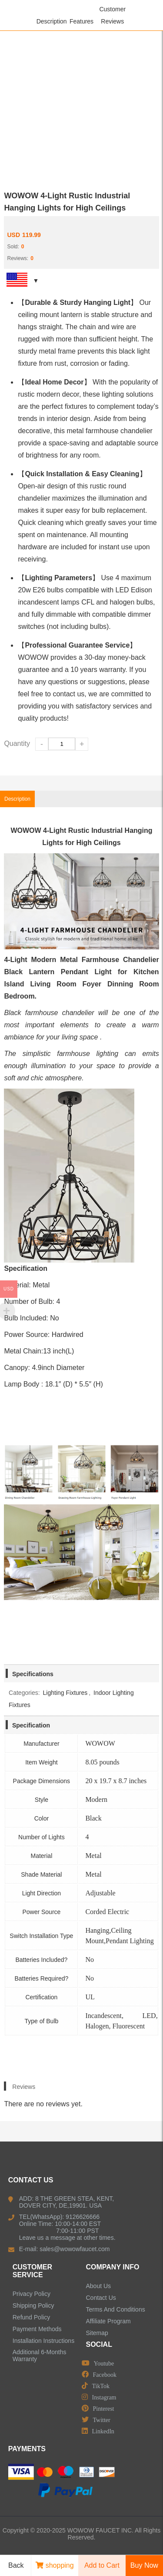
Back (13, 2565)
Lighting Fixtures (65, 1692)
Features (81, 21)
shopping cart (55, 2569)
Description (52, 21)
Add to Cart (102, 2565)
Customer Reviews (112, 15)
